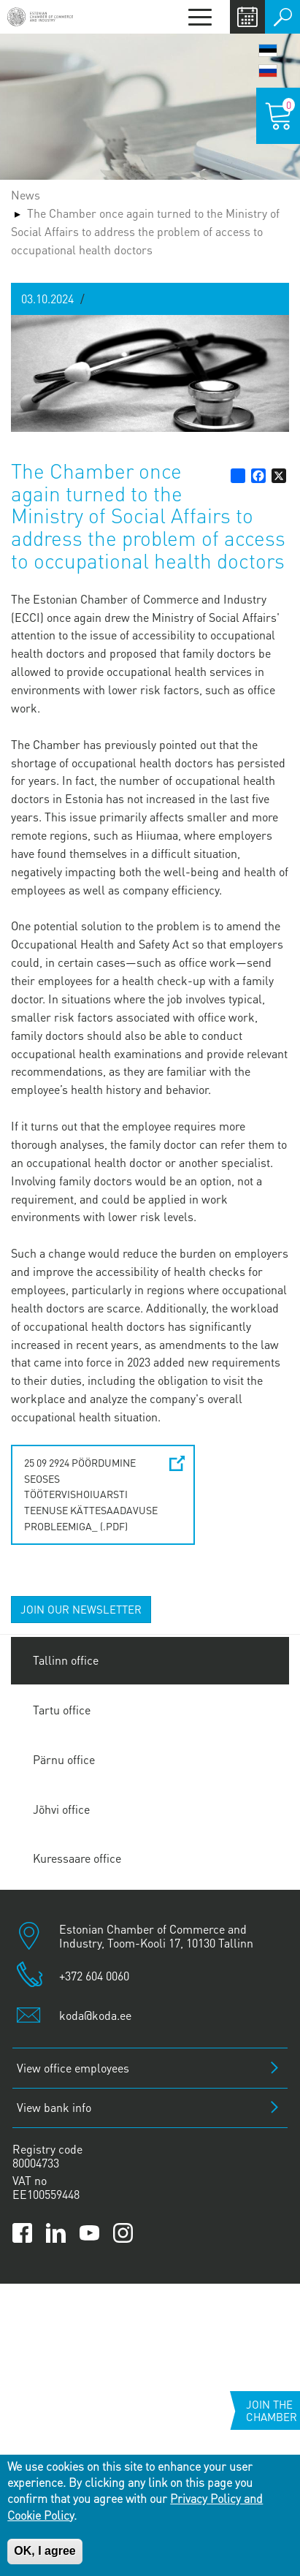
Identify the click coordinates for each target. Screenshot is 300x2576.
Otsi (282, 17)
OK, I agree (44, 2551)
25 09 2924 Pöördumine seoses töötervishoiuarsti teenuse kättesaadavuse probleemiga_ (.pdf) (91, 1494)
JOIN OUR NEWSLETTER (81, 1609)
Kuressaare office (77, 1858)
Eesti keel (267, 50)
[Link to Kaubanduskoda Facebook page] (22, 2233)
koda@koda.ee (95, 2015)
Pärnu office (64, 1759)
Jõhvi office (61, 1809)
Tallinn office (66, 1660)
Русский (267, 70)
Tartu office (62, 1709)
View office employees (73, 2067)
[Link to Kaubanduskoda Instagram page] (123, 2233)
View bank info (54, 2107)
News (25, 194)
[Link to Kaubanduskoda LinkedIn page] (56, 2233)
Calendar (247, 17)
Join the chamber (271, 2410)
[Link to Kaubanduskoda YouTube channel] (89, 2233)
